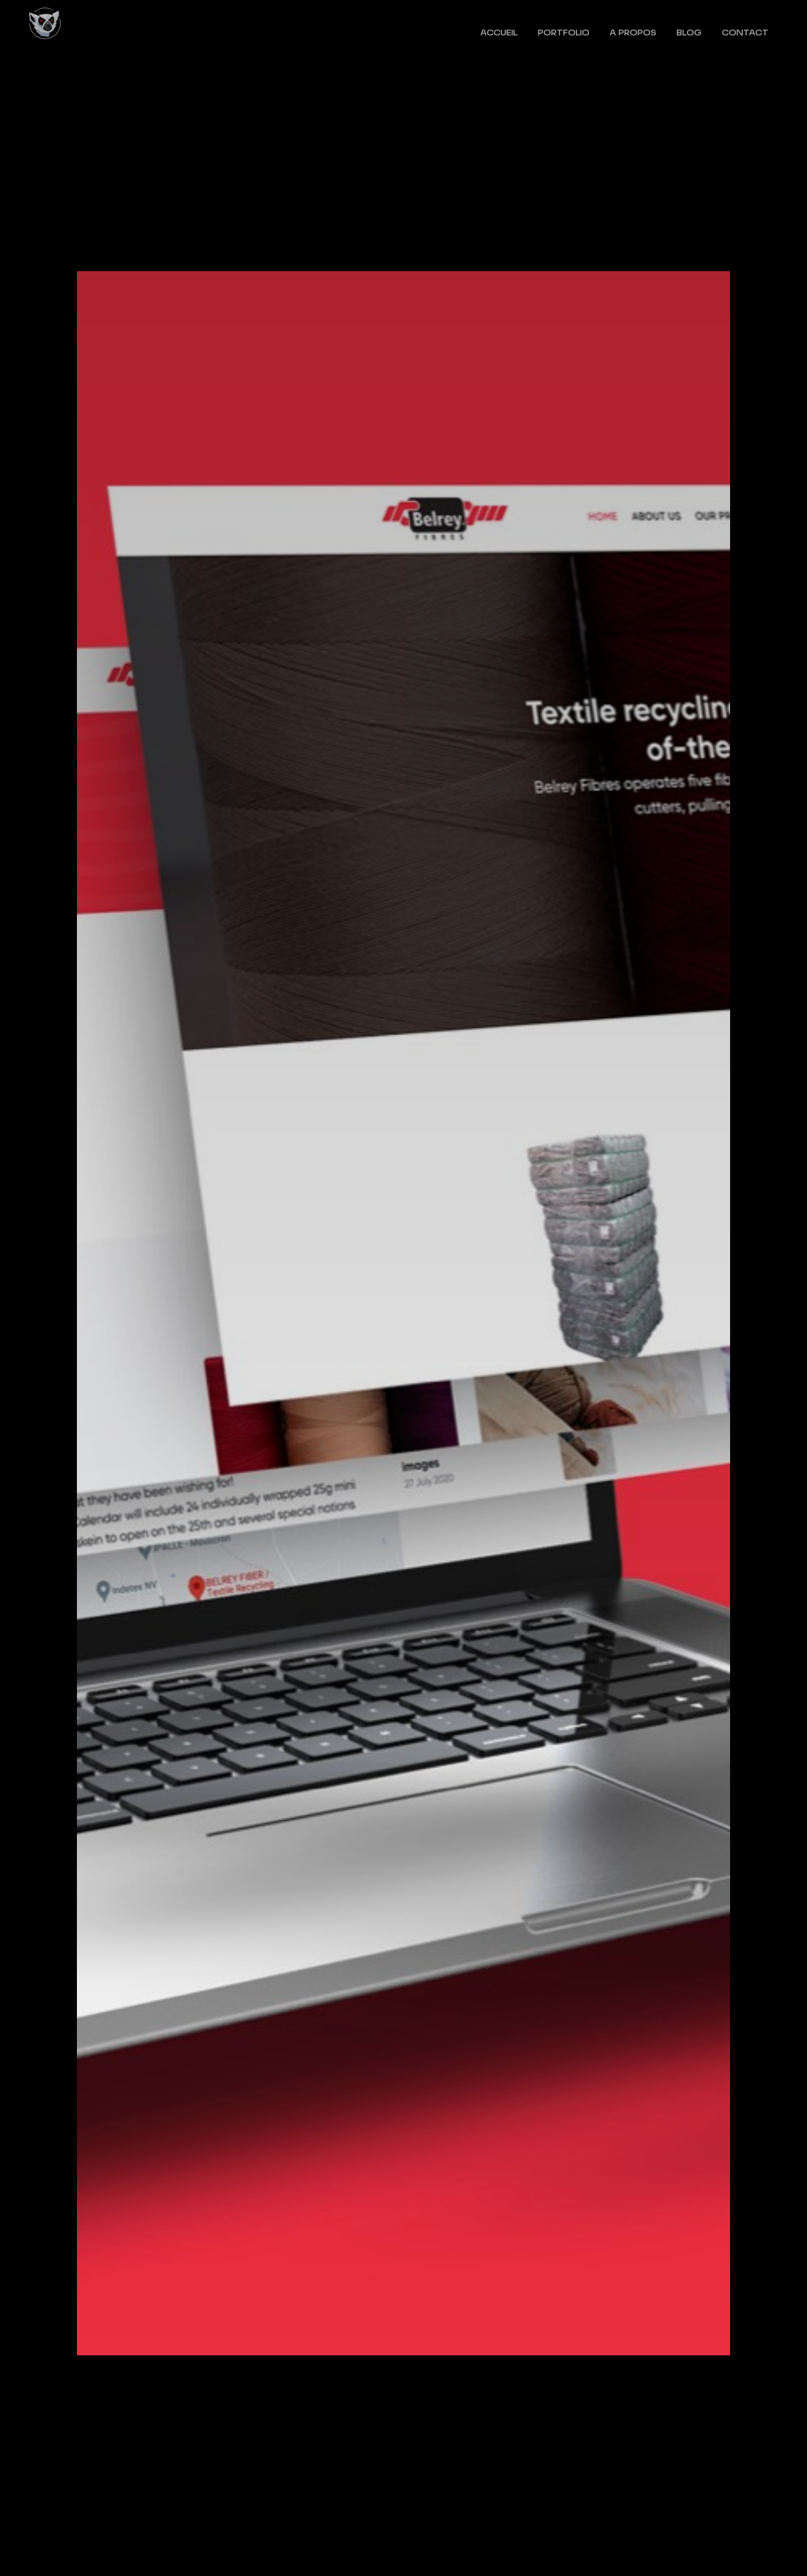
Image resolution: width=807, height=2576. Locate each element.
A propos (633, 35)
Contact (745, 35)
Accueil (499, 35)
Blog (689, 35)
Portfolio (563, 35)
